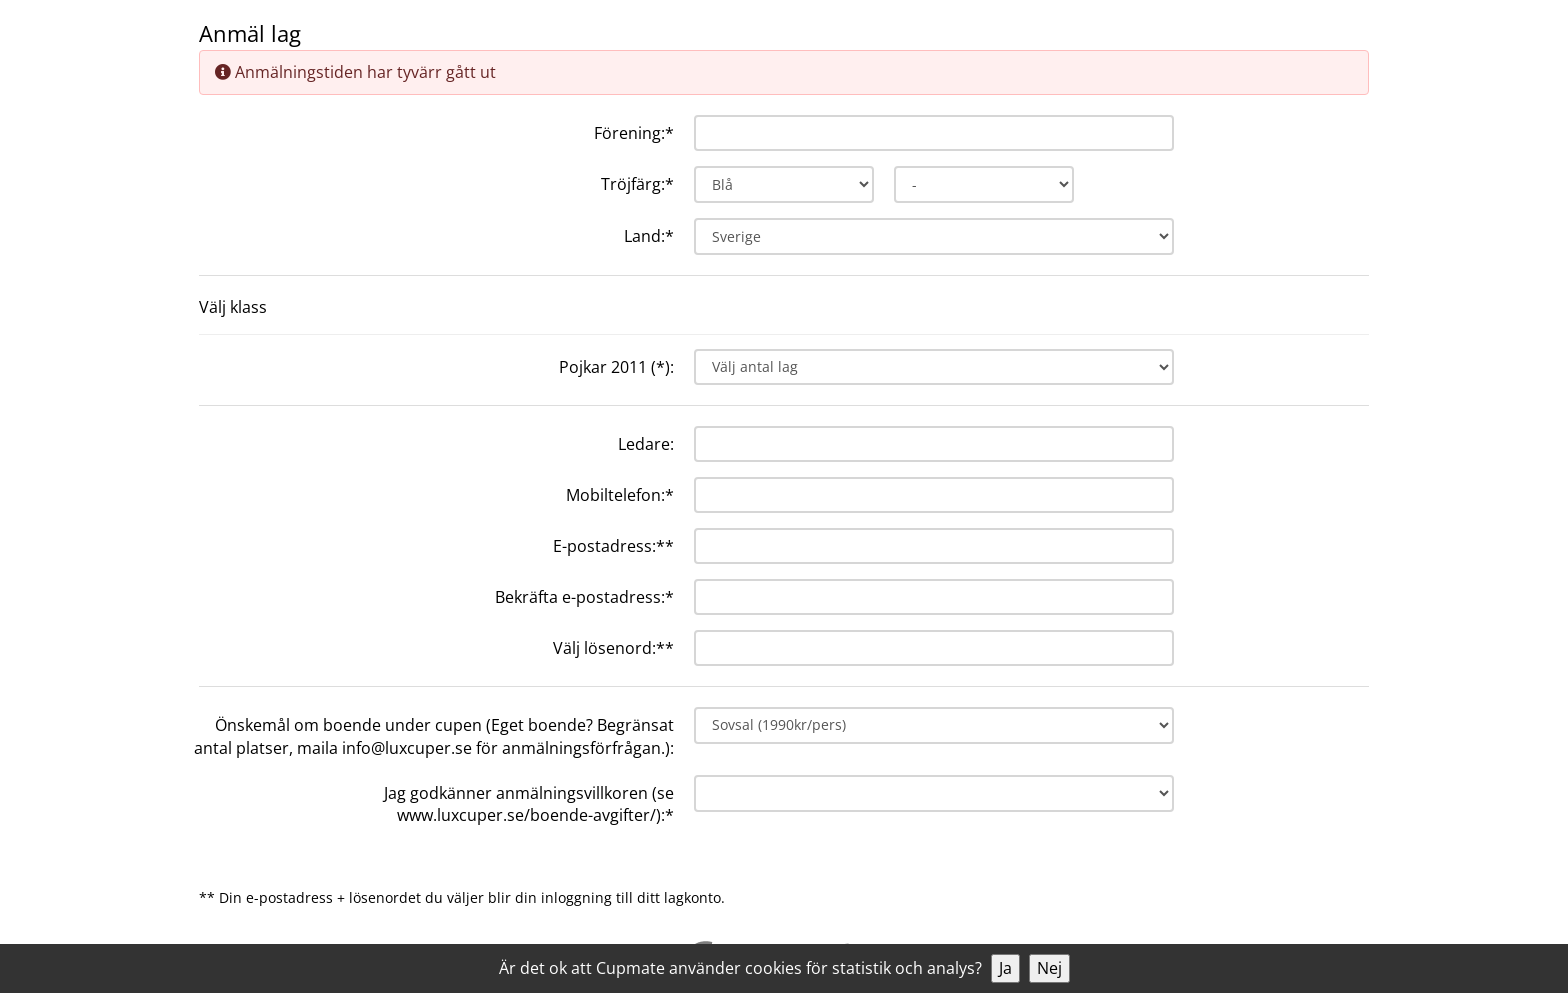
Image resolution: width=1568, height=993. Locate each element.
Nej (1049, 968)
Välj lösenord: (613, 648)
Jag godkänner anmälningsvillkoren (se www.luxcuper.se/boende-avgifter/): (529, 804)
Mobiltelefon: (620, 495)
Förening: (634, 133)
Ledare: (646, 444)
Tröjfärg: (637, 184)
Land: (649, 236)
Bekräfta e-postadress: (584, 597)
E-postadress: (613, 546)
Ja (1005, 968)
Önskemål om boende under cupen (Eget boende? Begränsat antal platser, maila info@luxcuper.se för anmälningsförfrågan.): (434, 736)
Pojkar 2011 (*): (616, 367)
